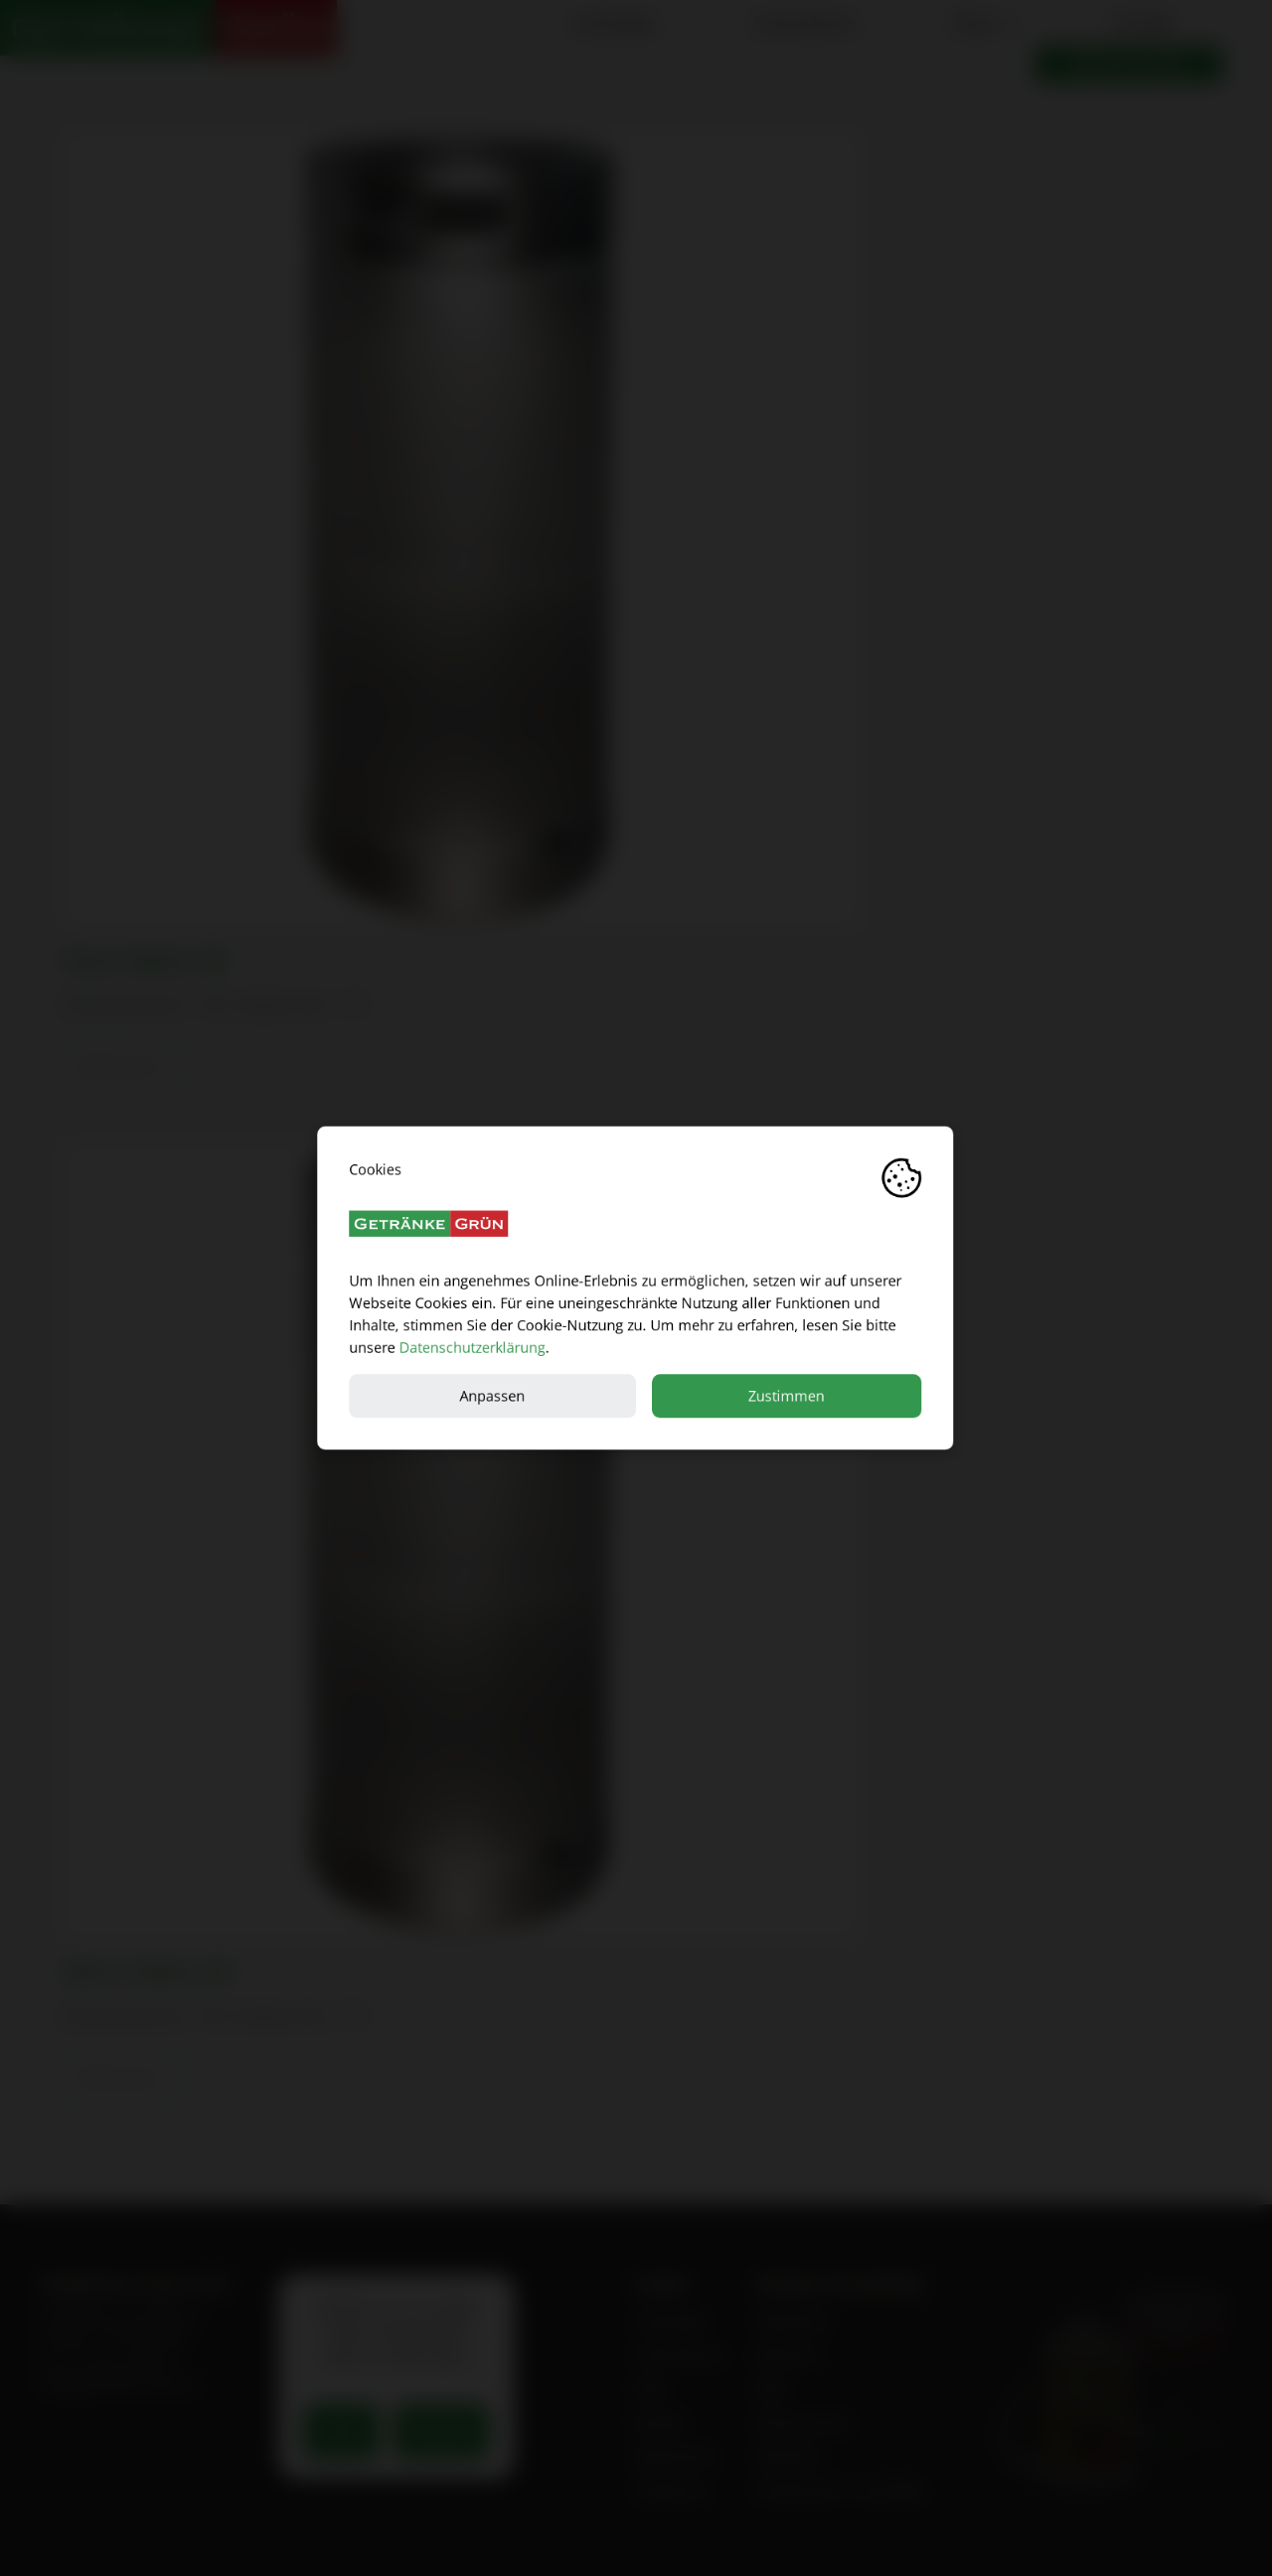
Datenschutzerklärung (472, 1347)
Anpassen (493, 1395)
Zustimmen (787, 1395)
